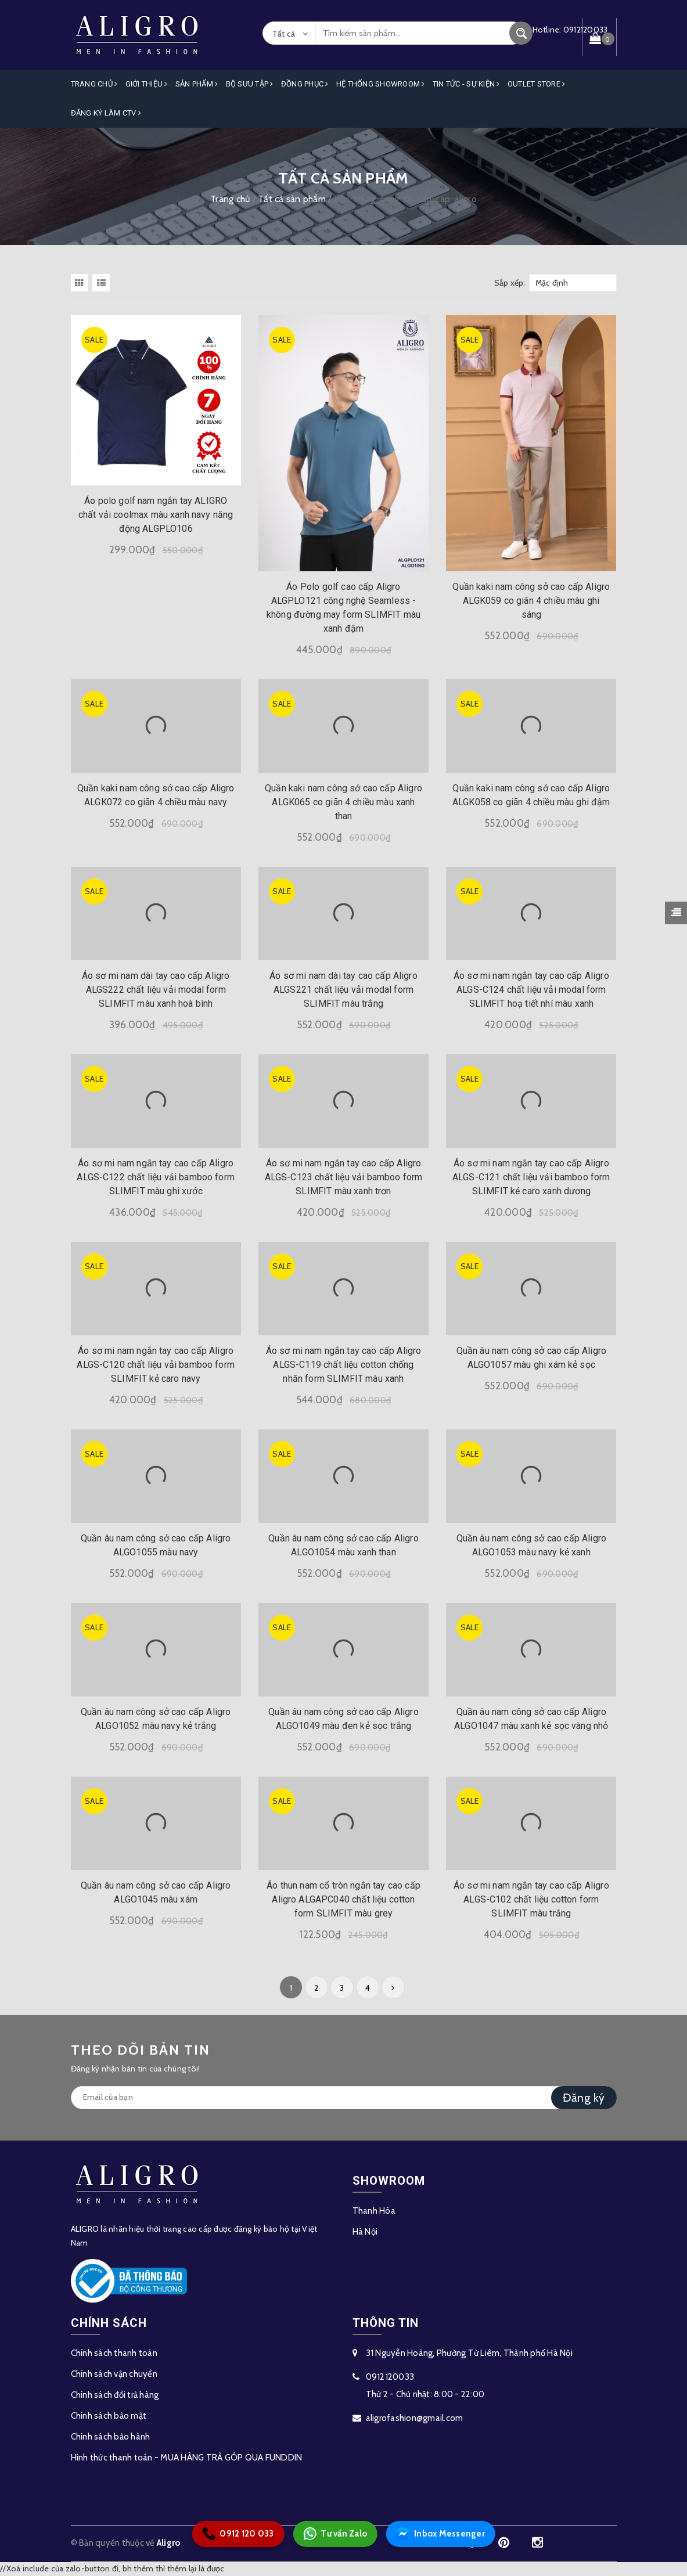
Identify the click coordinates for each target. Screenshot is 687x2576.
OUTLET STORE (537, 84)
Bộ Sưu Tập (250, 84)
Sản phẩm (196, 84)
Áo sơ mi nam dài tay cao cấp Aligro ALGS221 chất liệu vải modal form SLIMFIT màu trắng (343, 989)
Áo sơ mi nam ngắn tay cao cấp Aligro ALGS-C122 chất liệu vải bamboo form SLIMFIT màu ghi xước (156, 1177)
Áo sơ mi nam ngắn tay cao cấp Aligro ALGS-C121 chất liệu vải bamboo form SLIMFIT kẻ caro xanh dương (531, 1177)
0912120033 (390, 2377)
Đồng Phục (305, 84)
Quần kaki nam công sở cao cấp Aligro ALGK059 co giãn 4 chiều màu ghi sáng (531, 600)
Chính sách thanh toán (114, 2353)
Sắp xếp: (510, 283)
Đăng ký (584, 2098)
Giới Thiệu (146, 84)
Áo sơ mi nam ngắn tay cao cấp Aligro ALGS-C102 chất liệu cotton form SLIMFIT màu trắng (531, 1899)
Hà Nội (365, 2231)
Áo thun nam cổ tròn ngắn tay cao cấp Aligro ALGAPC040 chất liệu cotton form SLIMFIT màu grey (343, 1899)
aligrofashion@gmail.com (414, 2418)
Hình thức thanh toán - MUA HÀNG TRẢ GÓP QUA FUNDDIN (187, 2457)
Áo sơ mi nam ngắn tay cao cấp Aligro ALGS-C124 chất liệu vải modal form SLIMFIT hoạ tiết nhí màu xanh (531, 989)
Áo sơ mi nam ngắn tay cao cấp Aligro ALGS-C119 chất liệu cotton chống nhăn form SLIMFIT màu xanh (344, 1364)
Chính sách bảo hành (110, 2436)
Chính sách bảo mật (109, 2416)
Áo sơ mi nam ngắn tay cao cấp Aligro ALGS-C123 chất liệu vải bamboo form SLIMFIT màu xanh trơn (344, 1177)
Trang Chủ (94, 84)
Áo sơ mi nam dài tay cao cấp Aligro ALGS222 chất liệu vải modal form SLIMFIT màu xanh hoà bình (156, 989)
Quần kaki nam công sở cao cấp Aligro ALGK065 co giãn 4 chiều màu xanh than (343, 802)
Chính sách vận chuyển (114, 2374)
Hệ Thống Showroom (380, 84)
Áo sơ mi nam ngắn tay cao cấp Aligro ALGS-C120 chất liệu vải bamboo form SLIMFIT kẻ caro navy (156, 1364)
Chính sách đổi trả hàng (115, 2395)
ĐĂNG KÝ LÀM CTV (106, 113)
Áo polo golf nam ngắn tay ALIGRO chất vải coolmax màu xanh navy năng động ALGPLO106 (155, 514)
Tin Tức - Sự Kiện (466, 84)
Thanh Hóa (374, 2211)
